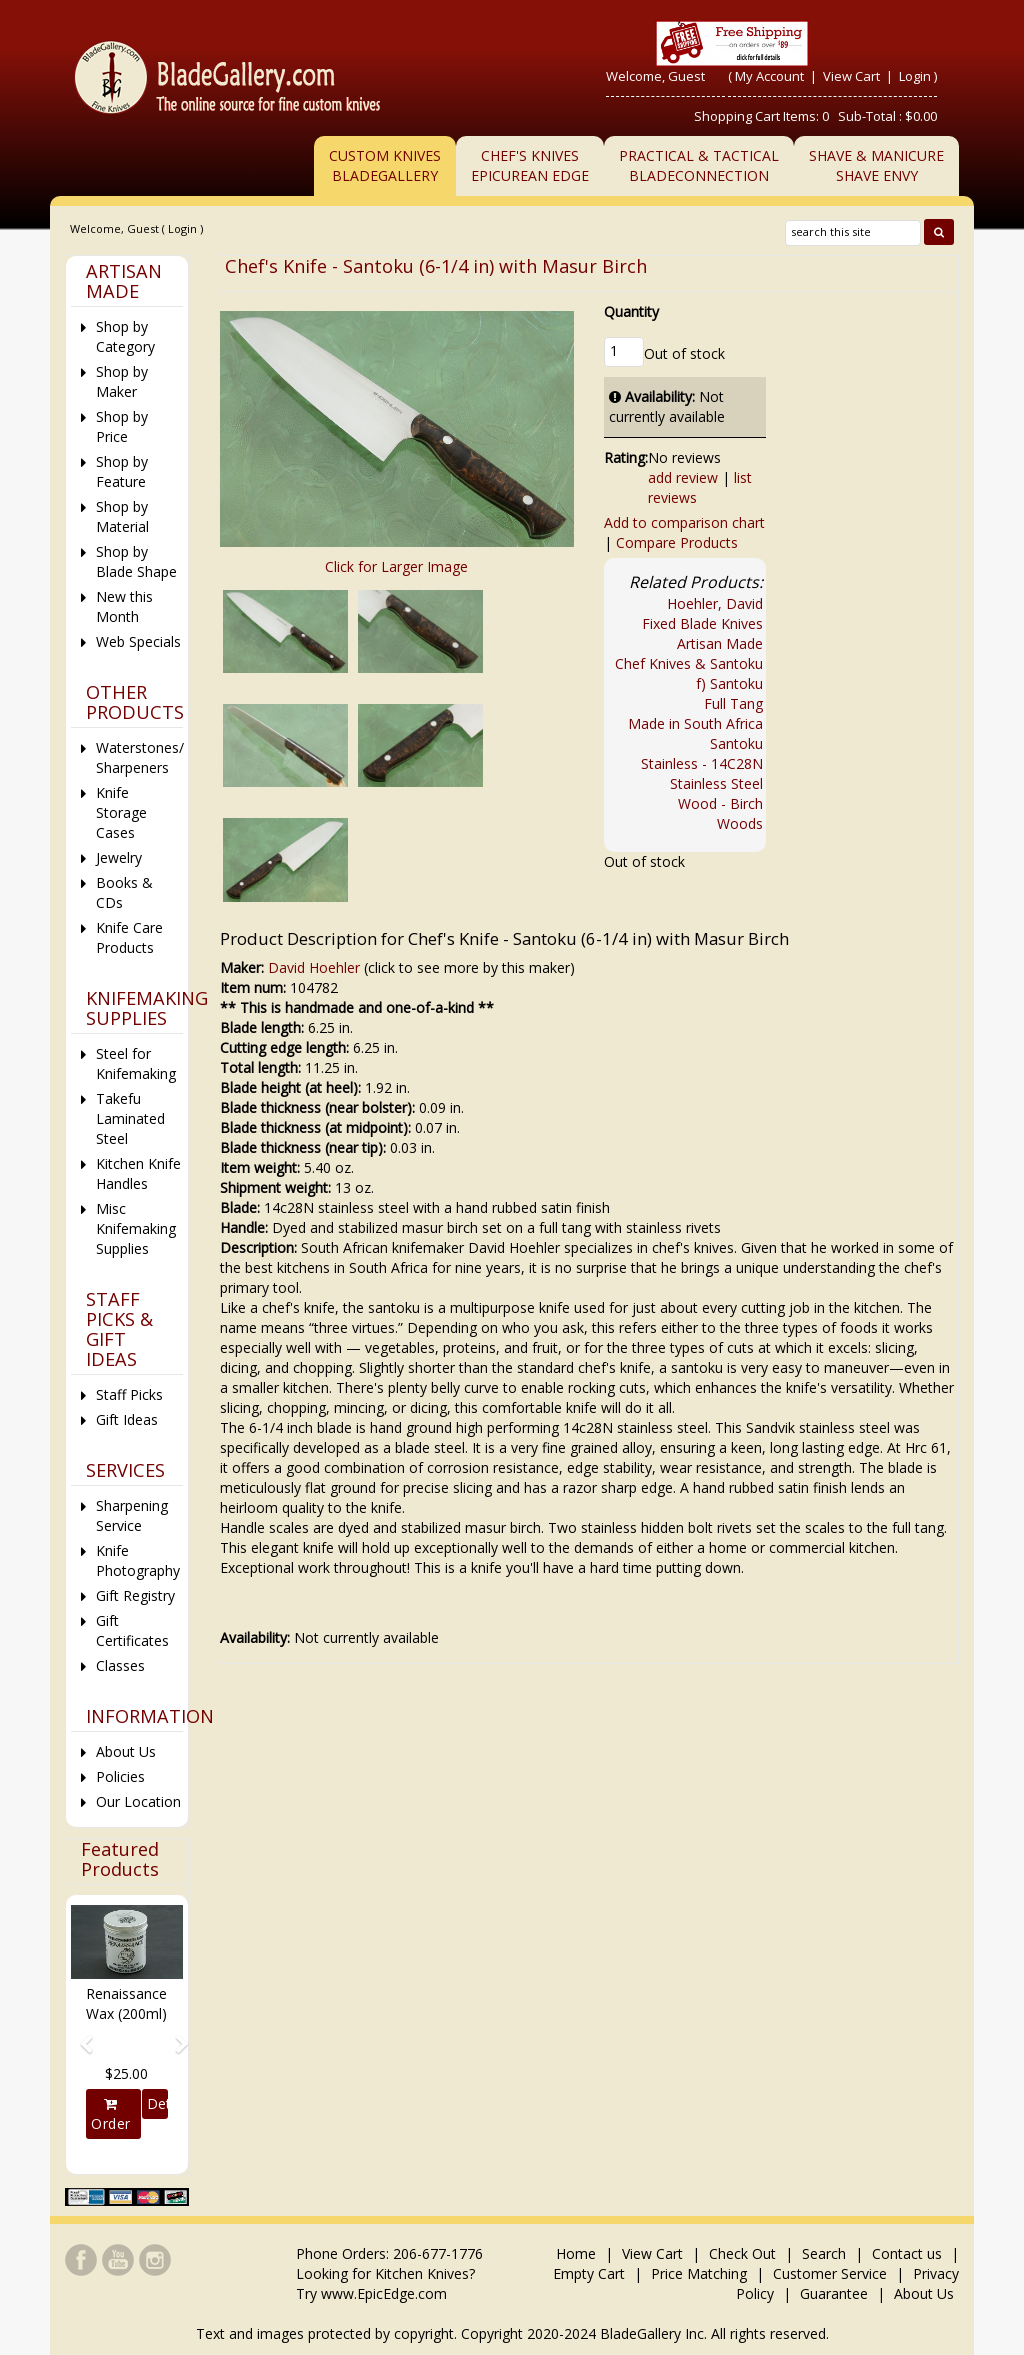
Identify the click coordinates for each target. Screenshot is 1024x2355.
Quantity (631, 311)
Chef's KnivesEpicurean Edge (530, 165)
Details (157, 2103)
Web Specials (138, 641)
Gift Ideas (127, 1419)
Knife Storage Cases (121, 812)
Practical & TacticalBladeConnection (699, 165)
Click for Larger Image (396, 566)
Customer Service (830, 2273)
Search (824, 2253)
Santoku (736, 743)
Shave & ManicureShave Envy (876, 165)
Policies (120, 1776)
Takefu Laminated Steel (130, 1118)
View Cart (853, 76)
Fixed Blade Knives (702, 623)
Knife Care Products (129, 937)
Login (915, 76)
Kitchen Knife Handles (138, 1173)
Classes (120, 1665)
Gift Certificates (132, 1630)
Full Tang (733, 703)
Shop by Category (125, 336)
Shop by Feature (122, 471)
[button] (79, 2035)
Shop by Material (122, 516)
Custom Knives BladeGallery (385, 165)
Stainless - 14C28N (702, 763)
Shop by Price (122, 426)
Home (578, 2253)
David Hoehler (314, 967)
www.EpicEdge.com (384, 2293)
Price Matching (699, 2273)
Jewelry (119, 857)
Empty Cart (589, 2273)
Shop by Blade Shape (136, 561)
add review (683, 477)
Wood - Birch (720, 803)
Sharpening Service (132, 1515)
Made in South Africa (695, 723)
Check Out (742, 2253)
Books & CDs (124, 892)
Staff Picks (129, 1394)
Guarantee (834, 2293)
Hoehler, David (715, 603)
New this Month (124, 606)
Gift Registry (135, 1595)
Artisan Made (720, 643)
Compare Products (677, 542)
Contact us (907, 2253)
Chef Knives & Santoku (689, 663)
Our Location (138, 1801)
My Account (769, 76)
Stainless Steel (716, 783)
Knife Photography (138, 1560)
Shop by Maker (122, 381)
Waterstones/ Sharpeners (139, 757)
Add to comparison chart (684, 522)
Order (111, 2115)
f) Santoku (729, 683)
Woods (740, 823)
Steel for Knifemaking (136, 1063)
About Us (126, 1751)
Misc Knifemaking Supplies (136, 1228)
